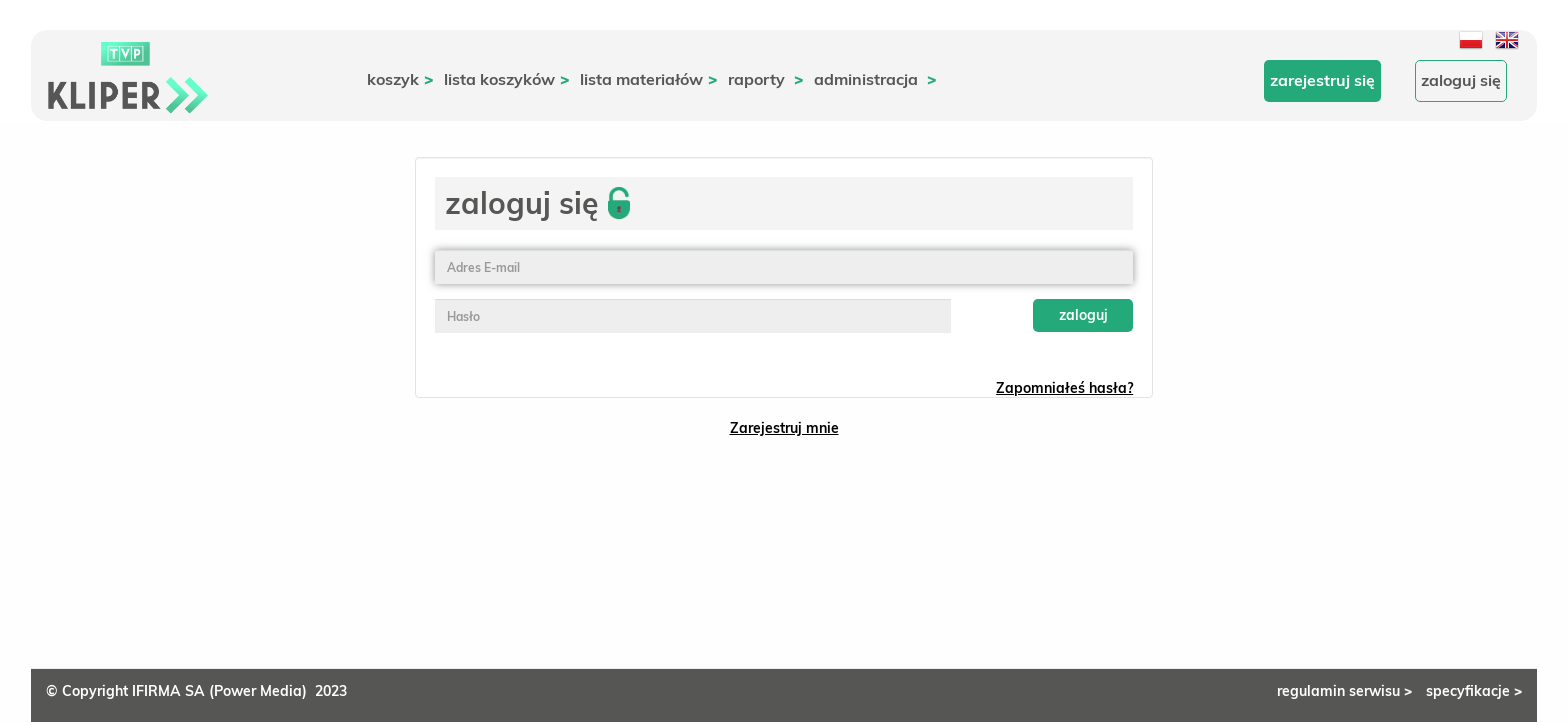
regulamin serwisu (1346, 691)
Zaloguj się (1461, 80)
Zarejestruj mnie (784, 428)
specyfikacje (1474, 691)
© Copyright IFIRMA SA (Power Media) (180, 691)
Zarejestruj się (1322, 80)
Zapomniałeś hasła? (1064, 388)
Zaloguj (1083, 315)
